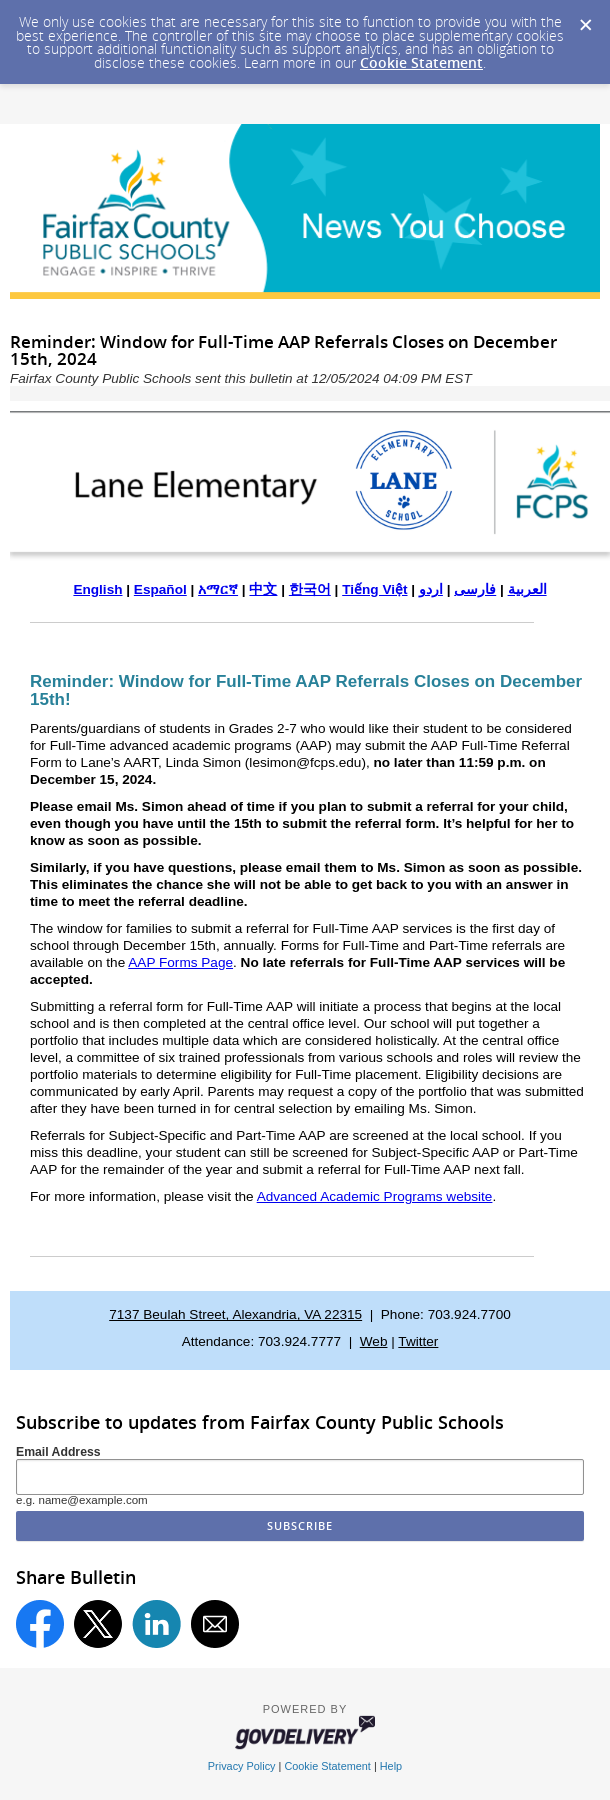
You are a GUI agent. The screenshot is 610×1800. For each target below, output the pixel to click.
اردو (431, 589)
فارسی (475, 589)
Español (160, 589)
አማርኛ (218, 589)
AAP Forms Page (180, 962)
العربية (527, 589)
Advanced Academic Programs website (375, 1196)
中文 (263, 589)
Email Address (58, 1452)
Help (391, 1766)
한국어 (310, 589)
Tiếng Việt (374, 589)
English (97, 589)
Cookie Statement (421, 62)
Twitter (418, 1341)
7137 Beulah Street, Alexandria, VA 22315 (235, 1314)
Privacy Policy (242, 1766)
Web (374, 1341)
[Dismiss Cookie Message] (585, 19)
